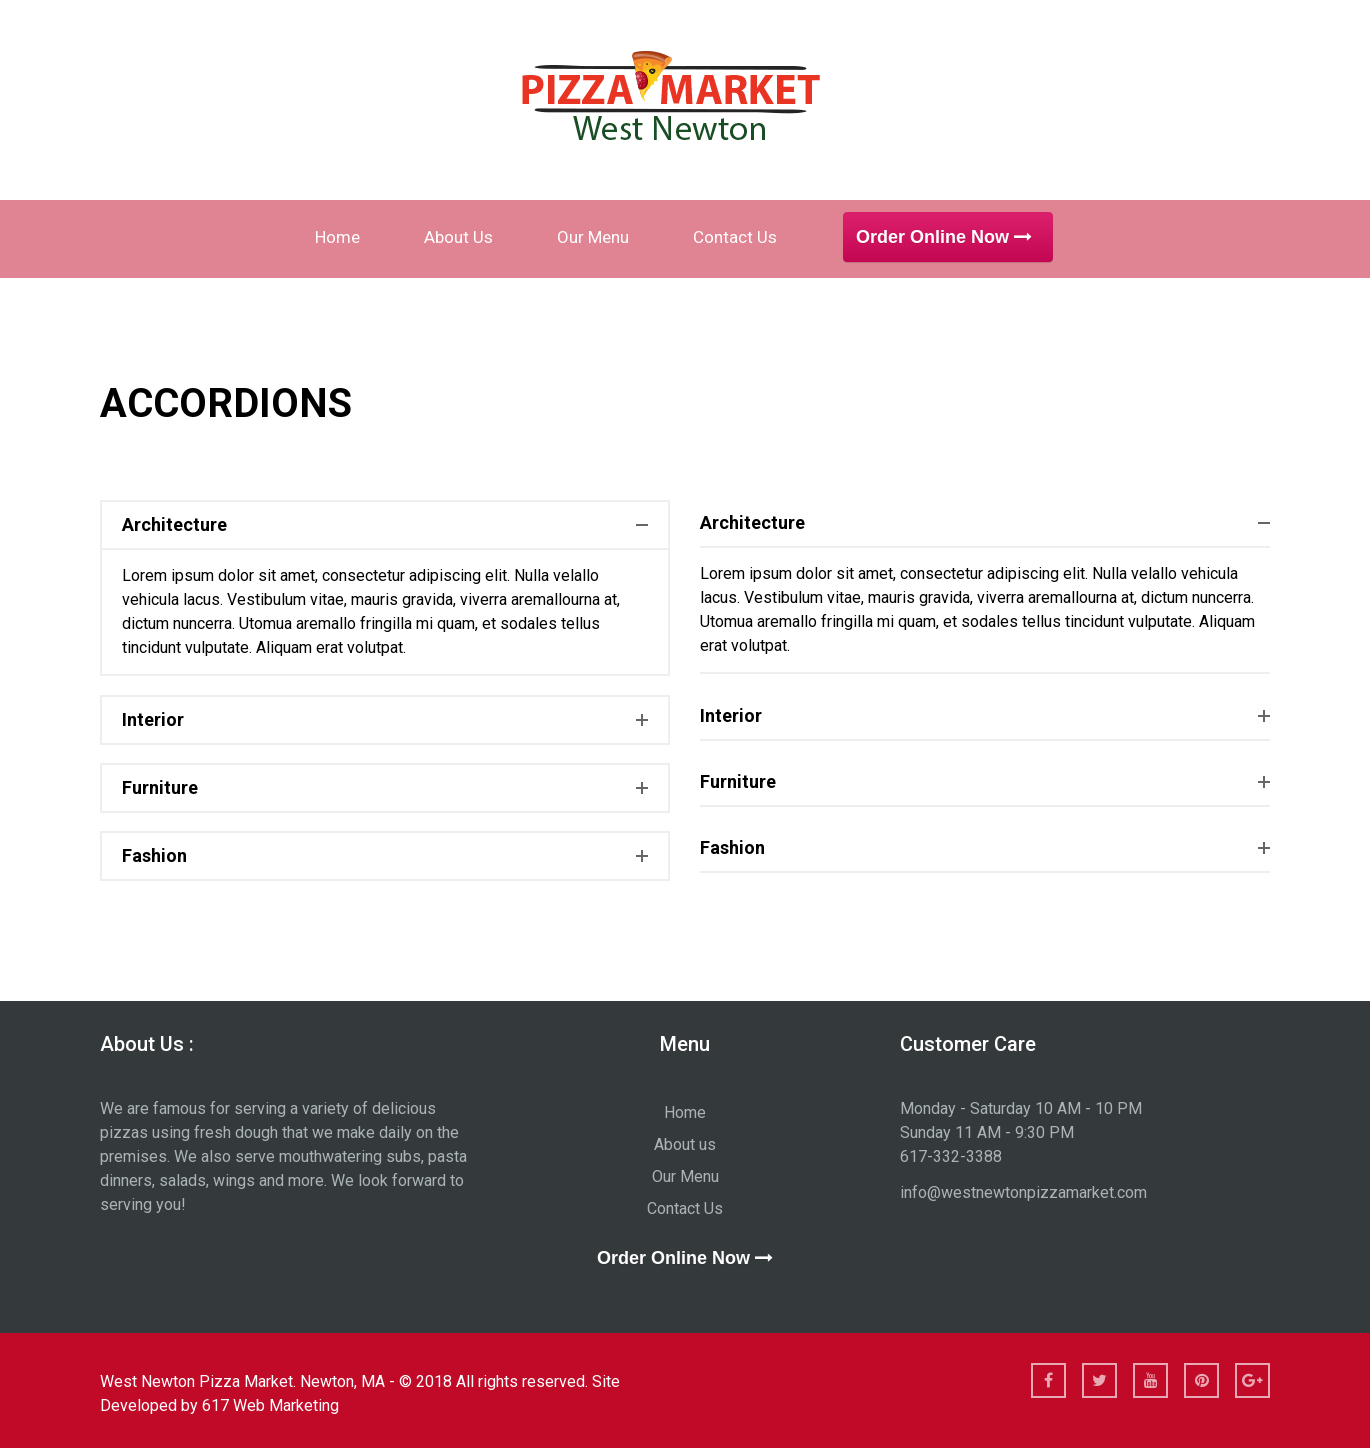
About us (458, 237)
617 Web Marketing (270, 1405)
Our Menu (593, 237)
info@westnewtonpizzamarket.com (1023, 1192)
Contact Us (735, 237)
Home (337, 237)
